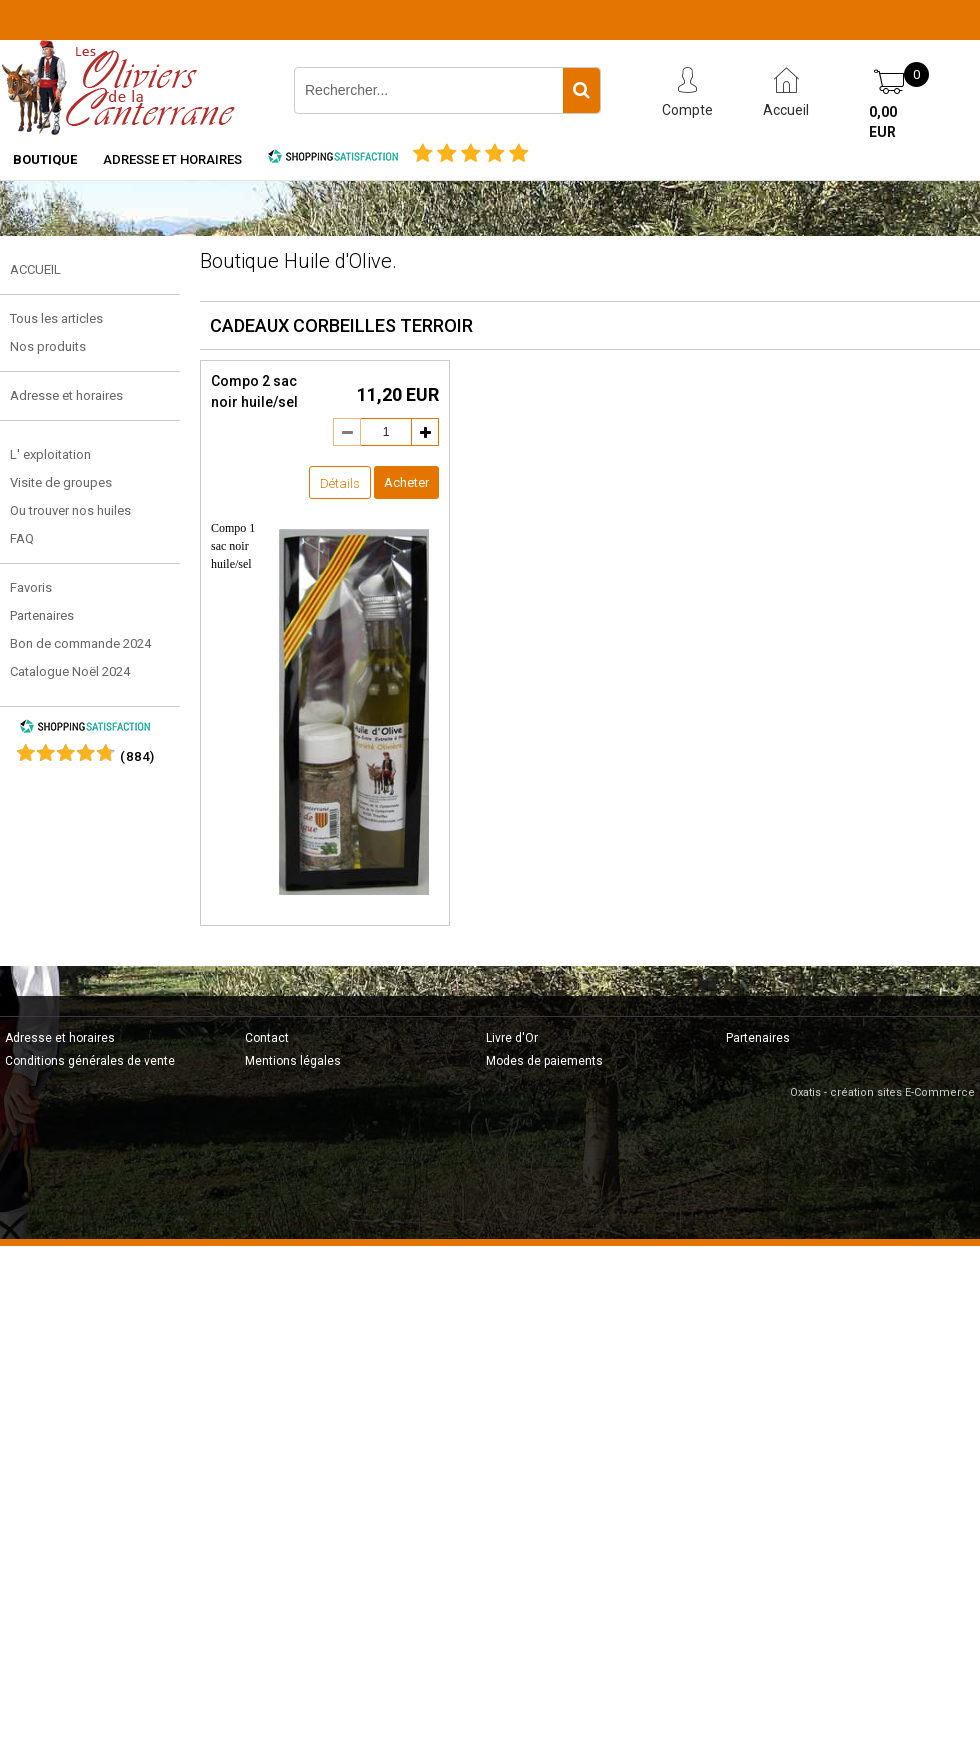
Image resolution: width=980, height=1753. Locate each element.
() (137, 756)
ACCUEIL (35, 269)
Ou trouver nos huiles (70, 510)
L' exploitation (50, 454)
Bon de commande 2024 (80, 643)
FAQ (22, 538)
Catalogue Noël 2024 (70, 671)
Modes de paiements (544, 1061)
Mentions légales (293, 1061)
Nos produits (48, 346)
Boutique (45, 159)
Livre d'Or (512, 1038)
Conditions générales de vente (90, 1061)
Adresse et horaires (172, 159)
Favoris (31, 587)
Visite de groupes (61, 482)
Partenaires (42, 615)
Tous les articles (56, 318)
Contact (267, 1038)
